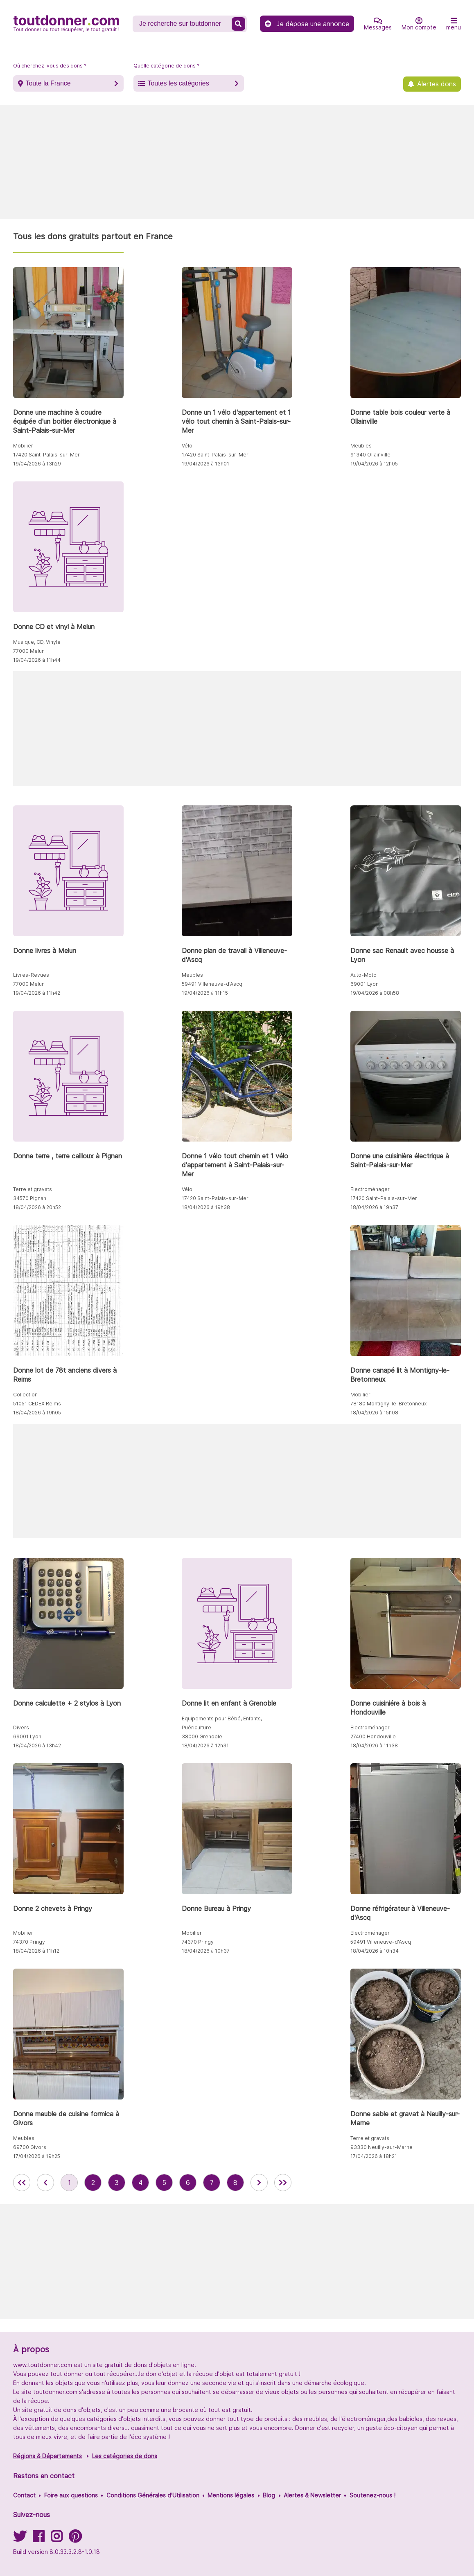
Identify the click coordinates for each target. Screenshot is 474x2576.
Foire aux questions (71, 2495)
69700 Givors (29, 2147)
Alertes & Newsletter (312, 2495)
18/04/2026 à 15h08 (374, 1412)
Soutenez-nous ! (372, 2495)
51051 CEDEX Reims (37, 1403)
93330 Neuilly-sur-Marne (381, 2147)
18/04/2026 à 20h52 (37, 1207)
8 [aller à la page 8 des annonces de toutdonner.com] (235, 2182)
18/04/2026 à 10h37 (206, 1951)
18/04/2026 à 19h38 (206, 1207)
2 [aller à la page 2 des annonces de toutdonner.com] (93, 2182)
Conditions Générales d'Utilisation (152, 2495)
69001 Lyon (364, 984)
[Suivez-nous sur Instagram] (56, 2539)
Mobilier (23, 446)
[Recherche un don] (183, 23)
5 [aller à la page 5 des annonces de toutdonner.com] (164, 2182)
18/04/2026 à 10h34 (374, 1951)
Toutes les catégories (178, 83)
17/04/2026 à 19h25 (36, 2156)
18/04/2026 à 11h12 (36, 1951)
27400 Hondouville (373, 1736)
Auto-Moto (363, 975)
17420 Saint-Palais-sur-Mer (46, 455)
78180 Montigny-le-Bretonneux (388, 1403)
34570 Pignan (29, 1198)
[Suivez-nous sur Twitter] (19, 2539)
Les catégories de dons (124, 2455)
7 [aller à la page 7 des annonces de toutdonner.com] (212, 2182)
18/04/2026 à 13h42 (37, 1745)
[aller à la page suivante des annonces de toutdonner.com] (259, 2182)
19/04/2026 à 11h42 (36, 993)
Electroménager (370, 1189)
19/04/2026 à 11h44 (37, 660)
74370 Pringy (29, 1942)
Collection (25, 1394)
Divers (21, 1727)
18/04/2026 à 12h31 (205, 1745)
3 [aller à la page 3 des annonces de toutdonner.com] (117, 2182)
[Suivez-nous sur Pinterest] (75, 2539)
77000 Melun (29, 651)
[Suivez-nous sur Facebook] (38, 2539)
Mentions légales (231, 2495)
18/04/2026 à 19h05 (37, 1412)
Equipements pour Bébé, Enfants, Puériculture (222, 1723)
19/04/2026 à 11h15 (205, 993)
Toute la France (47, 83)
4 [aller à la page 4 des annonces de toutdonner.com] (140, 2182)
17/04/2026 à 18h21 (373, 2156)
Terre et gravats (32, 1189)
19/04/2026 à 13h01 (205, 464)
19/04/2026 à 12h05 (374, 464)
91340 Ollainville (370, 455)
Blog (269, 2495)
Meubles (361, 446)
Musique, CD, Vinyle (37, 642)
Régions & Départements (47, 2455)
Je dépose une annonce (307, 24)
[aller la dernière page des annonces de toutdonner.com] (283, 2182)
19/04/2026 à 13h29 (37, 464)
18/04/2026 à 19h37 (374, 1207)
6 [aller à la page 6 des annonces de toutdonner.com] (188, 2182)
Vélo (187, 446)
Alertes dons (436, 84)
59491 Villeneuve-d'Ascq (212, 984)
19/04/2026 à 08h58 (374, 993)
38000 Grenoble (202, 1736)
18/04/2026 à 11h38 (374, 1745)
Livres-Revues (31, 975)
